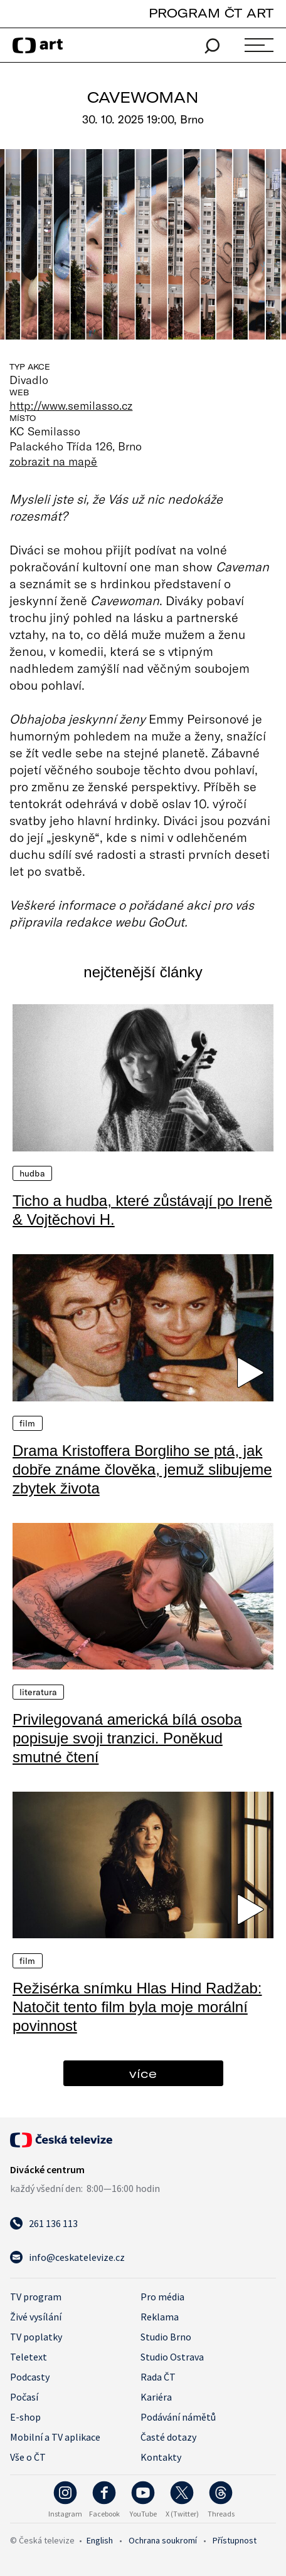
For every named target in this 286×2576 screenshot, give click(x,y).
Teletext (28, 2356)
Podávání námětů (178, 2417)
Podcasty (30, 2377)
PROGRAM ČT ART (211, 13)
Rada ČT (158, 2377)
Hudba (32, 1173)
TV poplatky (36, 2336)
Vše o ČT (28, 2457)
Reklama (159, 2316)
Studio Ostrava (172, 2356)
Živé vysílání (35, 2316)
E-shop (25, 2417)
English (100, 2540)
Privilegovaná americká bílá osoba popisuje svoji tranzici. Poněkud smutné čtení (127, 1738)
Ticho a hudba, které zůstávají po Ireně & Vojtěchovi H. (142, 1210)
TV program (35, 2296)
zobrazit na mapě (53, 461)
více (143, 2073)
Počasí (24, 2397)
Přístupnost (235, 2540)
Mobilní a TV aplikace (55, 2437)
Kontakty (160, 2457)
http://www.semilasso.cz (70, 405)
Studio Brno (165, 2336)
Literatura (38, 1692)
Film (27, 1423)
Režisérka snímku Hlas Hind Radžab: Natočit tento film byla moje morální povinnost (137, 2007)
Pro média (162, 2296)
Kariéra (156, 2397)
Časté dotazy (168, 2437)
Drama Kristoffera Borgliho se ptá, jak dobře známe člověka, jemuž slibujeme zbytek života (142, 1469)
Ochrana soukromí (163, 2540)
